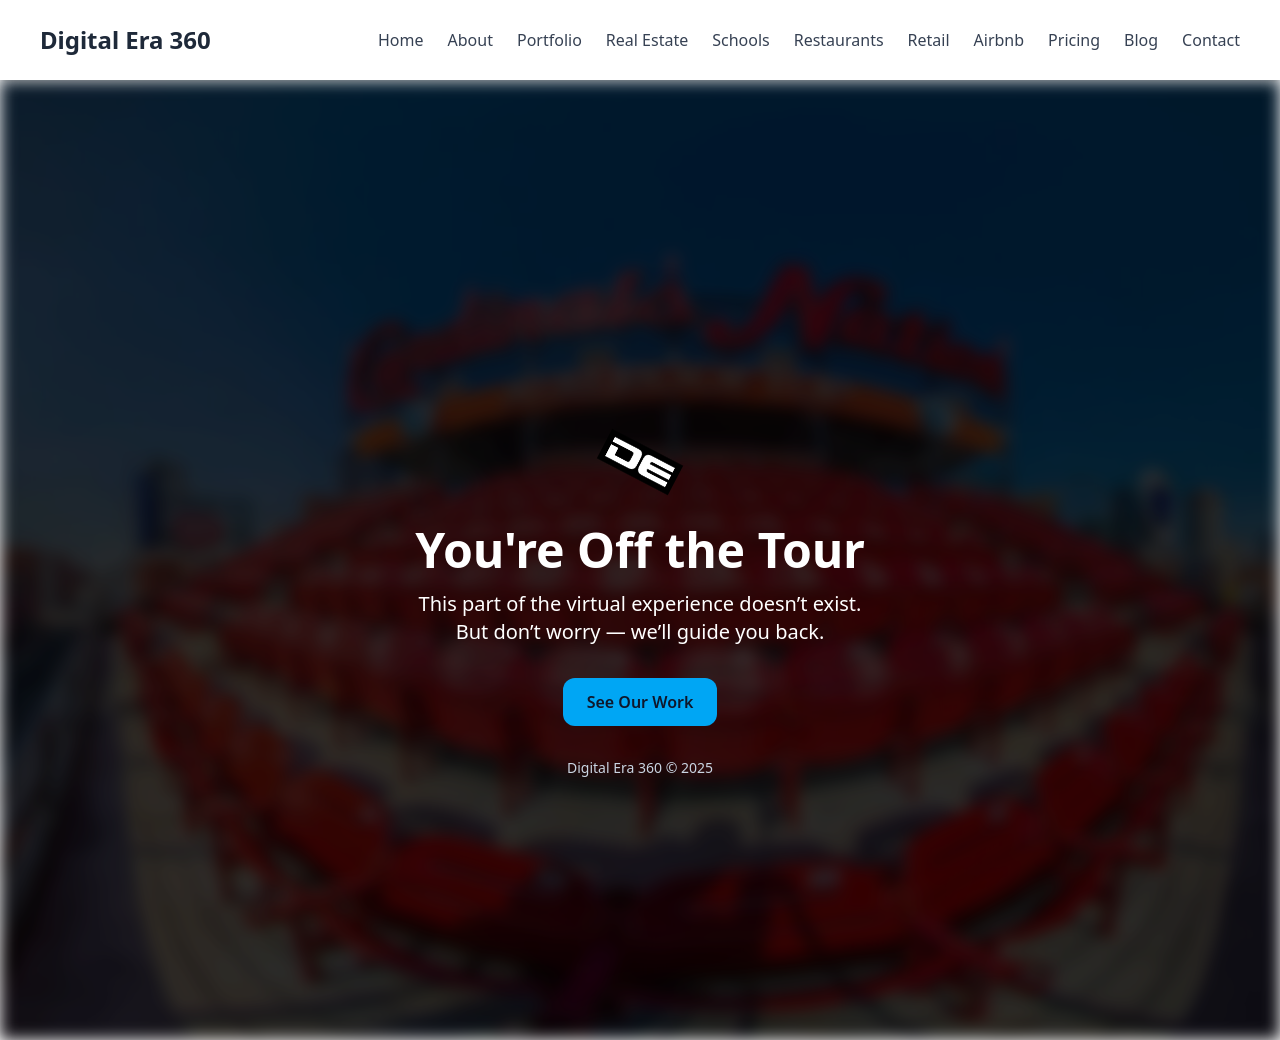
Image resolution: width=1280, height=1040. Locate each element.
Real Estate (647, 40)
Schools (741, 40)
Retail (929, 40)
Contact (1211, 40)
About (470, 40)
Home (401, 40)
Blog (1141, 40)
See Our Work (640, 702)
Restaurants (839, 40)
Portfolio (549, 40)
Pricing (1074, 40)
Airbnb (999, 40)
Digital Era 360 (125, 40)
